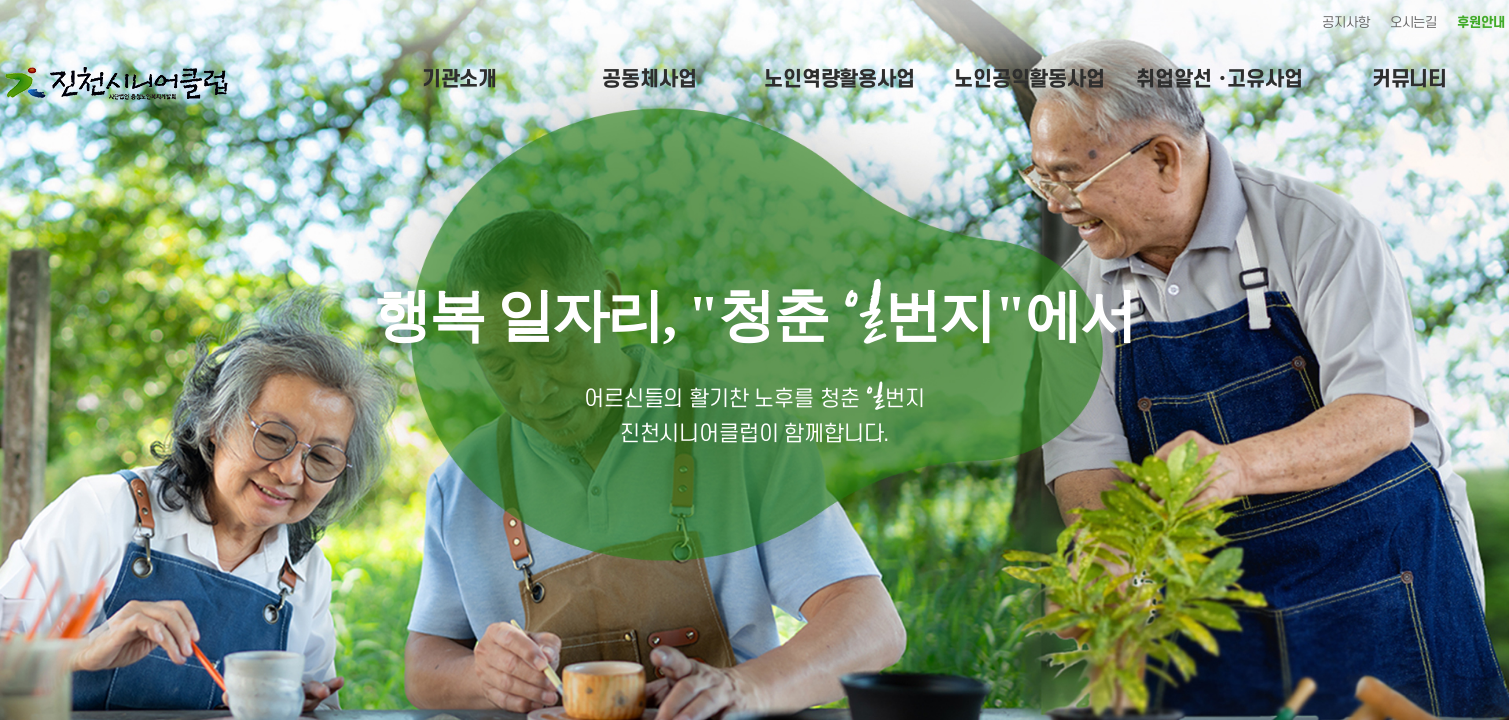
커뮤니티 (1409, 79)
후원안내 (1480, 22)
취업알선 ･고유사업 (1219, 79)
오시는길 (1413, 22)
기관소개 (459, 79)
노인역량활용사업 (839, 79)
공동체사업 (649, 79)
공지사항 (1345, 22)
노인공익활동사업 (1029, 79)
